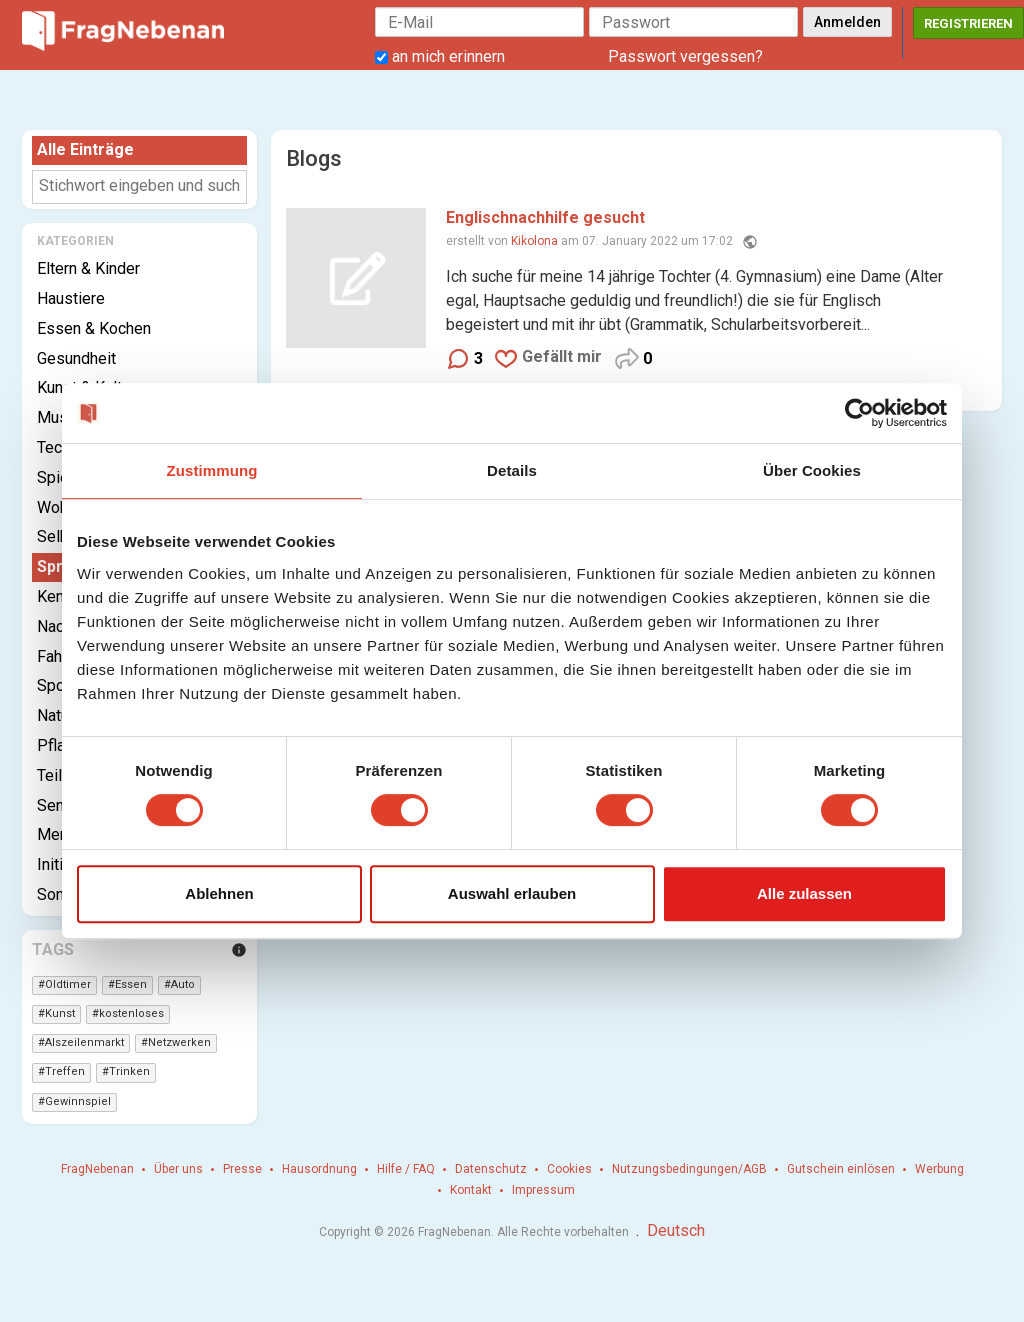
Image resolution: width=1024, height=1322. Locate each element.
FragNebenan (97, 1169)
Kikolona (534, 241)
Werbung (939, 1169)
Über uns (178, 1169)
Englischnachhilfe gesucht (545, 217)
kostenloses (131, 1013)
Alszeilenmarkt (84, 1042)
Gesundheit (76, 358)
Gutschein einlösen (841, 1169)
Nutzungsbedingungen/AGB (689, 1169)
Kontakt (471, 1190)
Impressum (543, 1190)
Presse (242, 1169)
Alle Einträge (85, 149)
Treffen (65, 1071)
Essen (131, 984)
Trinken (129, 1071)
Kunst (60, 1013)
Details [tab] (512, 470)
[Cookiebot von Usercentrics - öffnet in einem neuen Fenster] (859, 413)
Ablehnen (219, 893)
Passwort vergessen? (685, 56)
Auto (183, 984)
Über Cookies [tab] (812, 470)
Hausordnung (319, 1169)
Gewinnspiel (78, 1101)
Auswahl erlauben (512, 893)
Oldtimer (68, 984)
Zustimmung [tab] (212, 470)
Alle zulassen (804, 893)
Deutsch (676, 1230)
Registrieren (968, 23)
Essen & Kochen (94, 328)
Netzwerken (179, 1042)
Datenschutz (491, 1169)
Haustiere (71, 298)
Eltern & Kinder (88, 268)
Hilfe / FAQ (406, 1169)
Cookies (569, 1169)
